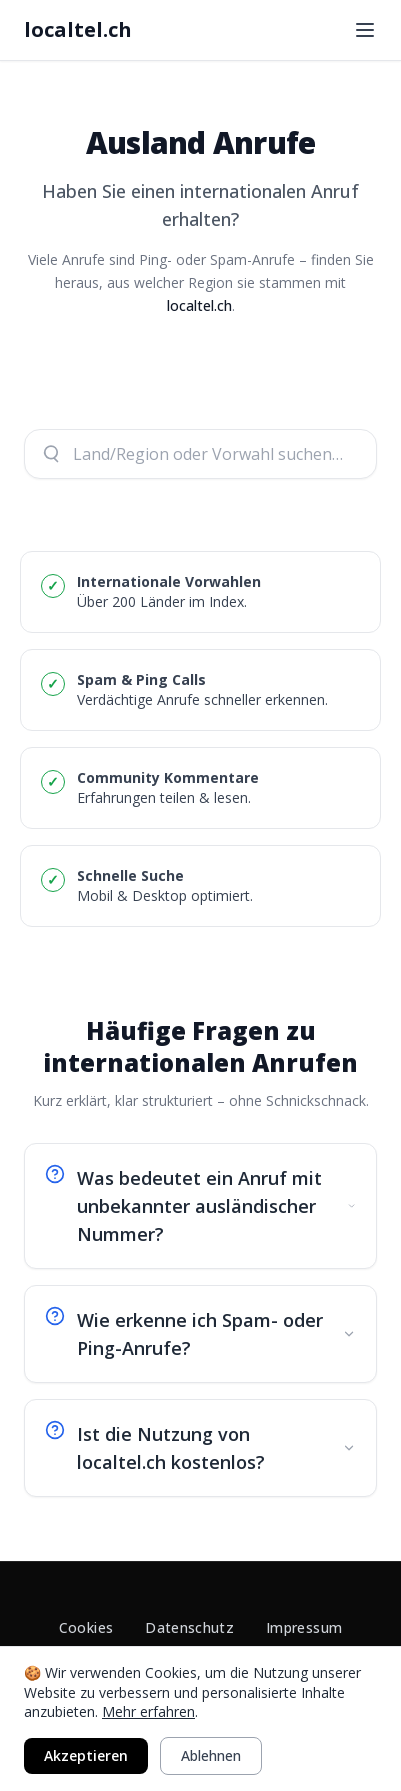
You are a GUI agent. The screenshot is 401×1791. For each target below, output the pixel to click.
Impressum (304, 1627)
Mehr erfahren (148, 1711)
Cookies (86, 1627)
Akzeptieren (86, 1755)
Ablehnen (211, 1755)
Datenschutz (189, 1627)
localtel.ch (78, 29)
